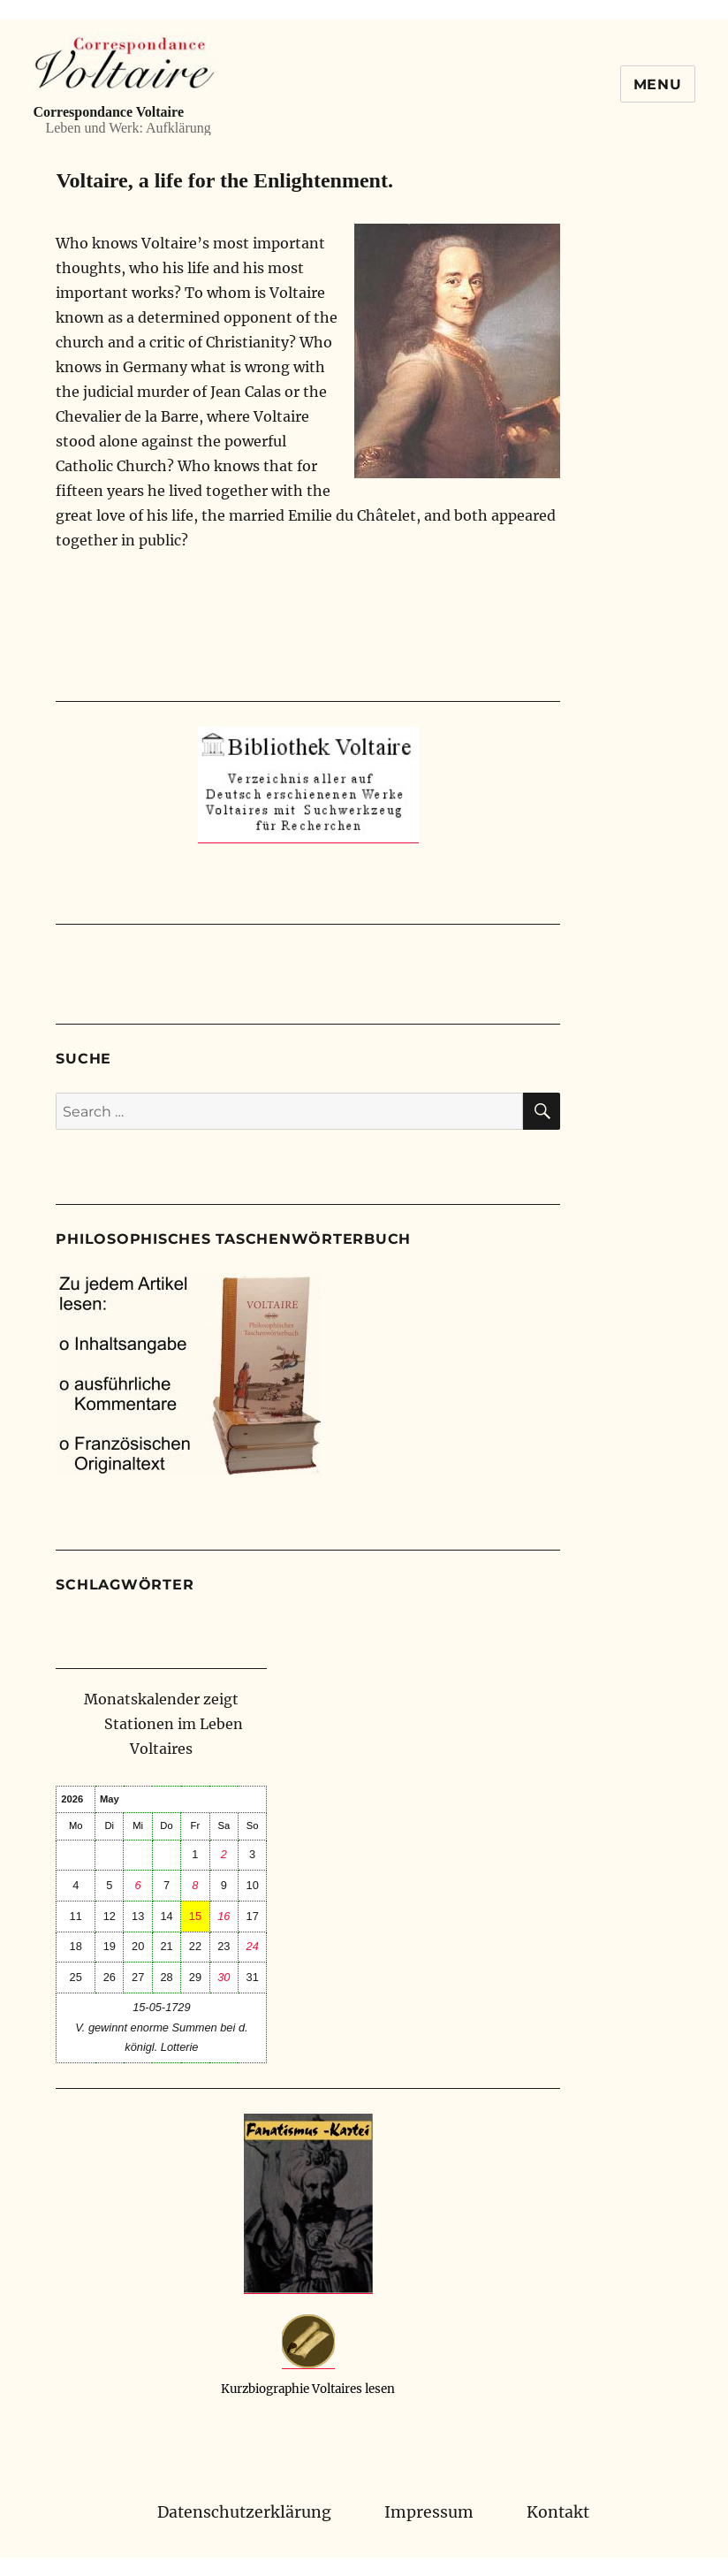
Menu (657, 84)
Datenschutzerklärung (244, 2512)
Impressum (429, 2512)
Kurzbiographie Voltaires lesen (308, 2389)
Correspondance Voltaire (108, 111)
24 (252, 1946)
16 (223, 1916)
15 (195, 1916)
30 (223, 1977)
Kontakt (558, 2512)
